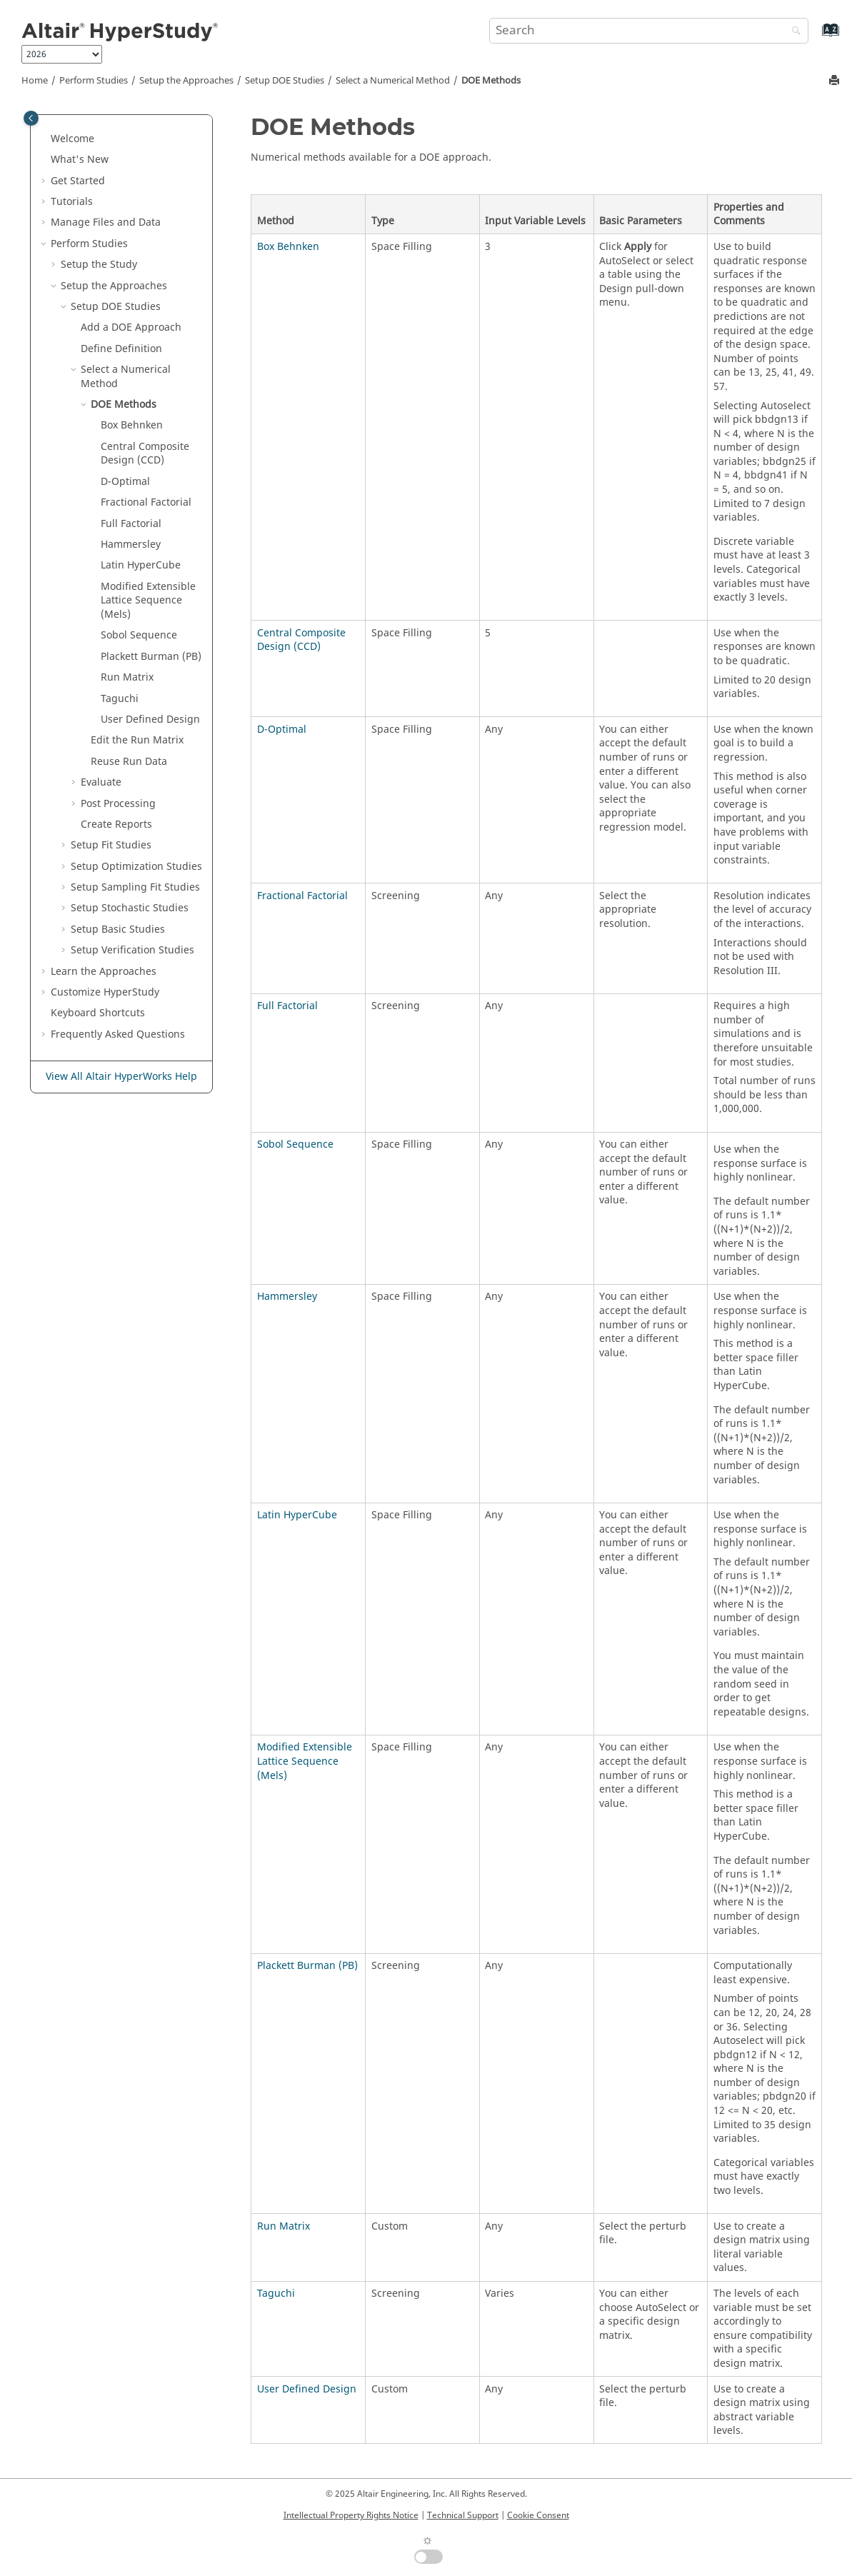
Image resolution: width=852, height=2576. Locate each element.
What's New (80, 159)
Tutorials (72, 201)
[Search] (793, 32)
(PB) (151, 656)
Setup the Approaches (186, 80)
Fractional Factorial (302, 895)
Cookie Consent (538, 2515)
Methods (491, 80)
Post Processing (118, 803)
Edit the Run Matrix (137, 740)
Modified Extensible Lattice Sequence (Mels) (304, 1761)
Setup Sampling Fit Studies (135, 887)
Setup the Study (99, 264)
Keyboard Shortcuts (98, 1013)
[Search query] (648, 31)
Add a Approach (131, 327)
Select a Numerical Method (393, 80)
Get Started (78, 181)
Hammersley (287, 1296)
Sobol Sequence (139, 635)
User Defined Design (306, 2389)
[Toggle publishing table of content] (31, 118)
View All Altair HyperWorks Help (121, 1076)
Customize (105, 992)
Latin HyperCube (297, 1515)
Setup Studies (118, 929)
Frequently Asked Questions (118, 1034)
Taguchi (276, 2293)
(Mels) (148, 600)
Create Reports (116, 824)
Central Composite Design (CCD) (301, 640)
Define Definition (121, 348)
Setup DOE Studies (284, 80)
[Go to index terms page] (815, 36)
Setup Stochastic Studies (130, 908)
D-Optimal (281, 729)
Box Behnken (288, 246)
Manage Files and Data (106, 222)
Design (150, 719)
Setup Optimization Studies (136, 866)
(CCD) (145, 453)
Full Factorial (287, 1005)
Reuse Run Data (129, 761)
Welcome (72, 138)
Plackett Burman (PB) (307, 1965)
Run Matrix (283, 2226)
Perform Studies (93, 80)
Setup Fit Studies (111, 845)
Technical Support (462, 2515)
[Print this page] (835, 81)
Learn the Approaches (103, 971)
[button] (45, 139)
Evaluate (101, 782)
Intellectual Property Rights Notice (351, 2515)
